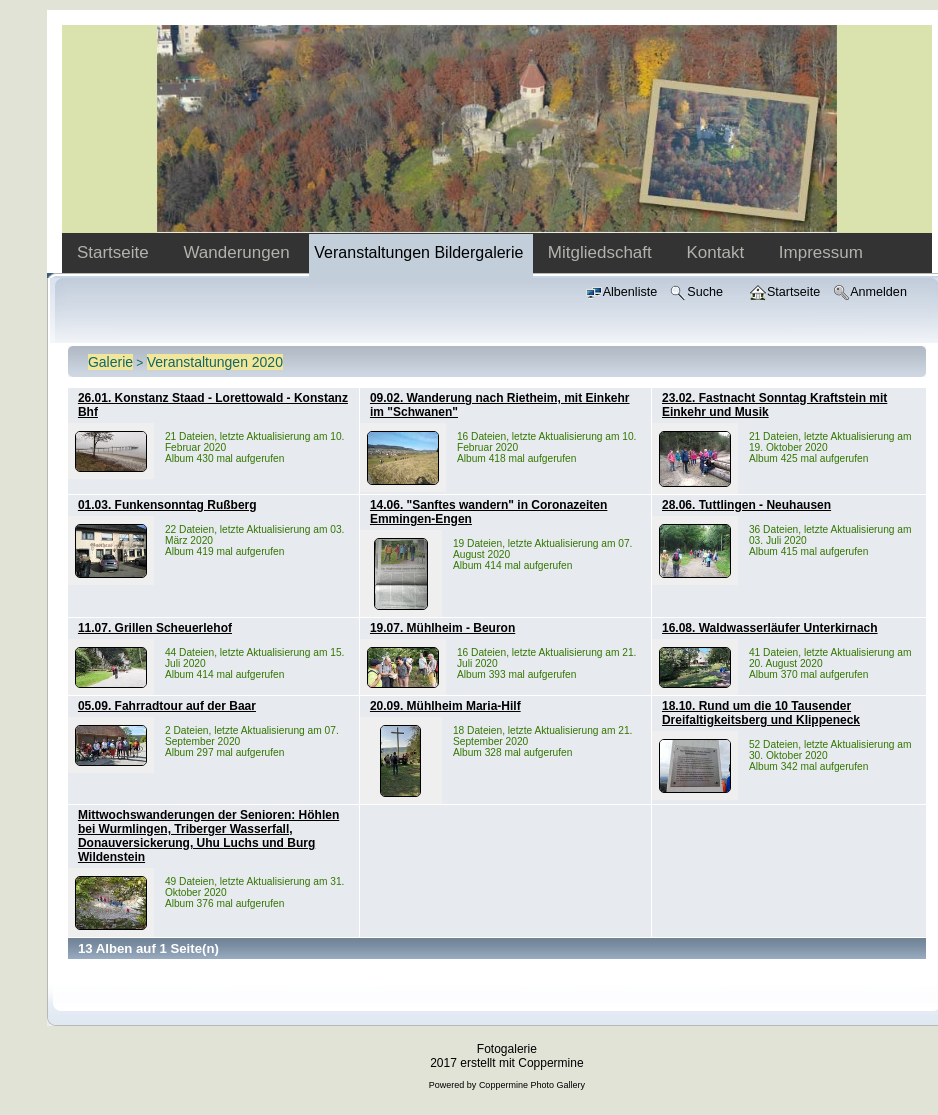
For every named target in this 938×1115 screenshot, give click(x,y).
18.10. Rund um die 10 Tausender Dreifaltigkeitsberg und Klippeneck (761, 713)
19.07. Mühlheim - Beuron (442, 628)
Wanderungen (238, 252)
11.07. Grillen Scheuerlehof (155, 628)
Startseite (115, 252)
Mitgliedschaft (602, 252)
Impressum (821, 252)
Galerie (110, 362)
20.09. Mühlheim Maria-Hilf (445, 706)
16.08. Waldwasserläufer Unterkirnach (770, 628)
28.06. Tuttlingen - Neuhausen (746, 505)
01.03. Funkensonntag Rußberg (167, 505)
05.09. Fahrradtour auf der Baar (167, 706)
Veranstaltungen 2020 (215, 362)
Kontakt (717, 252)
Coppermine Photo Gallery (532, 1085)
